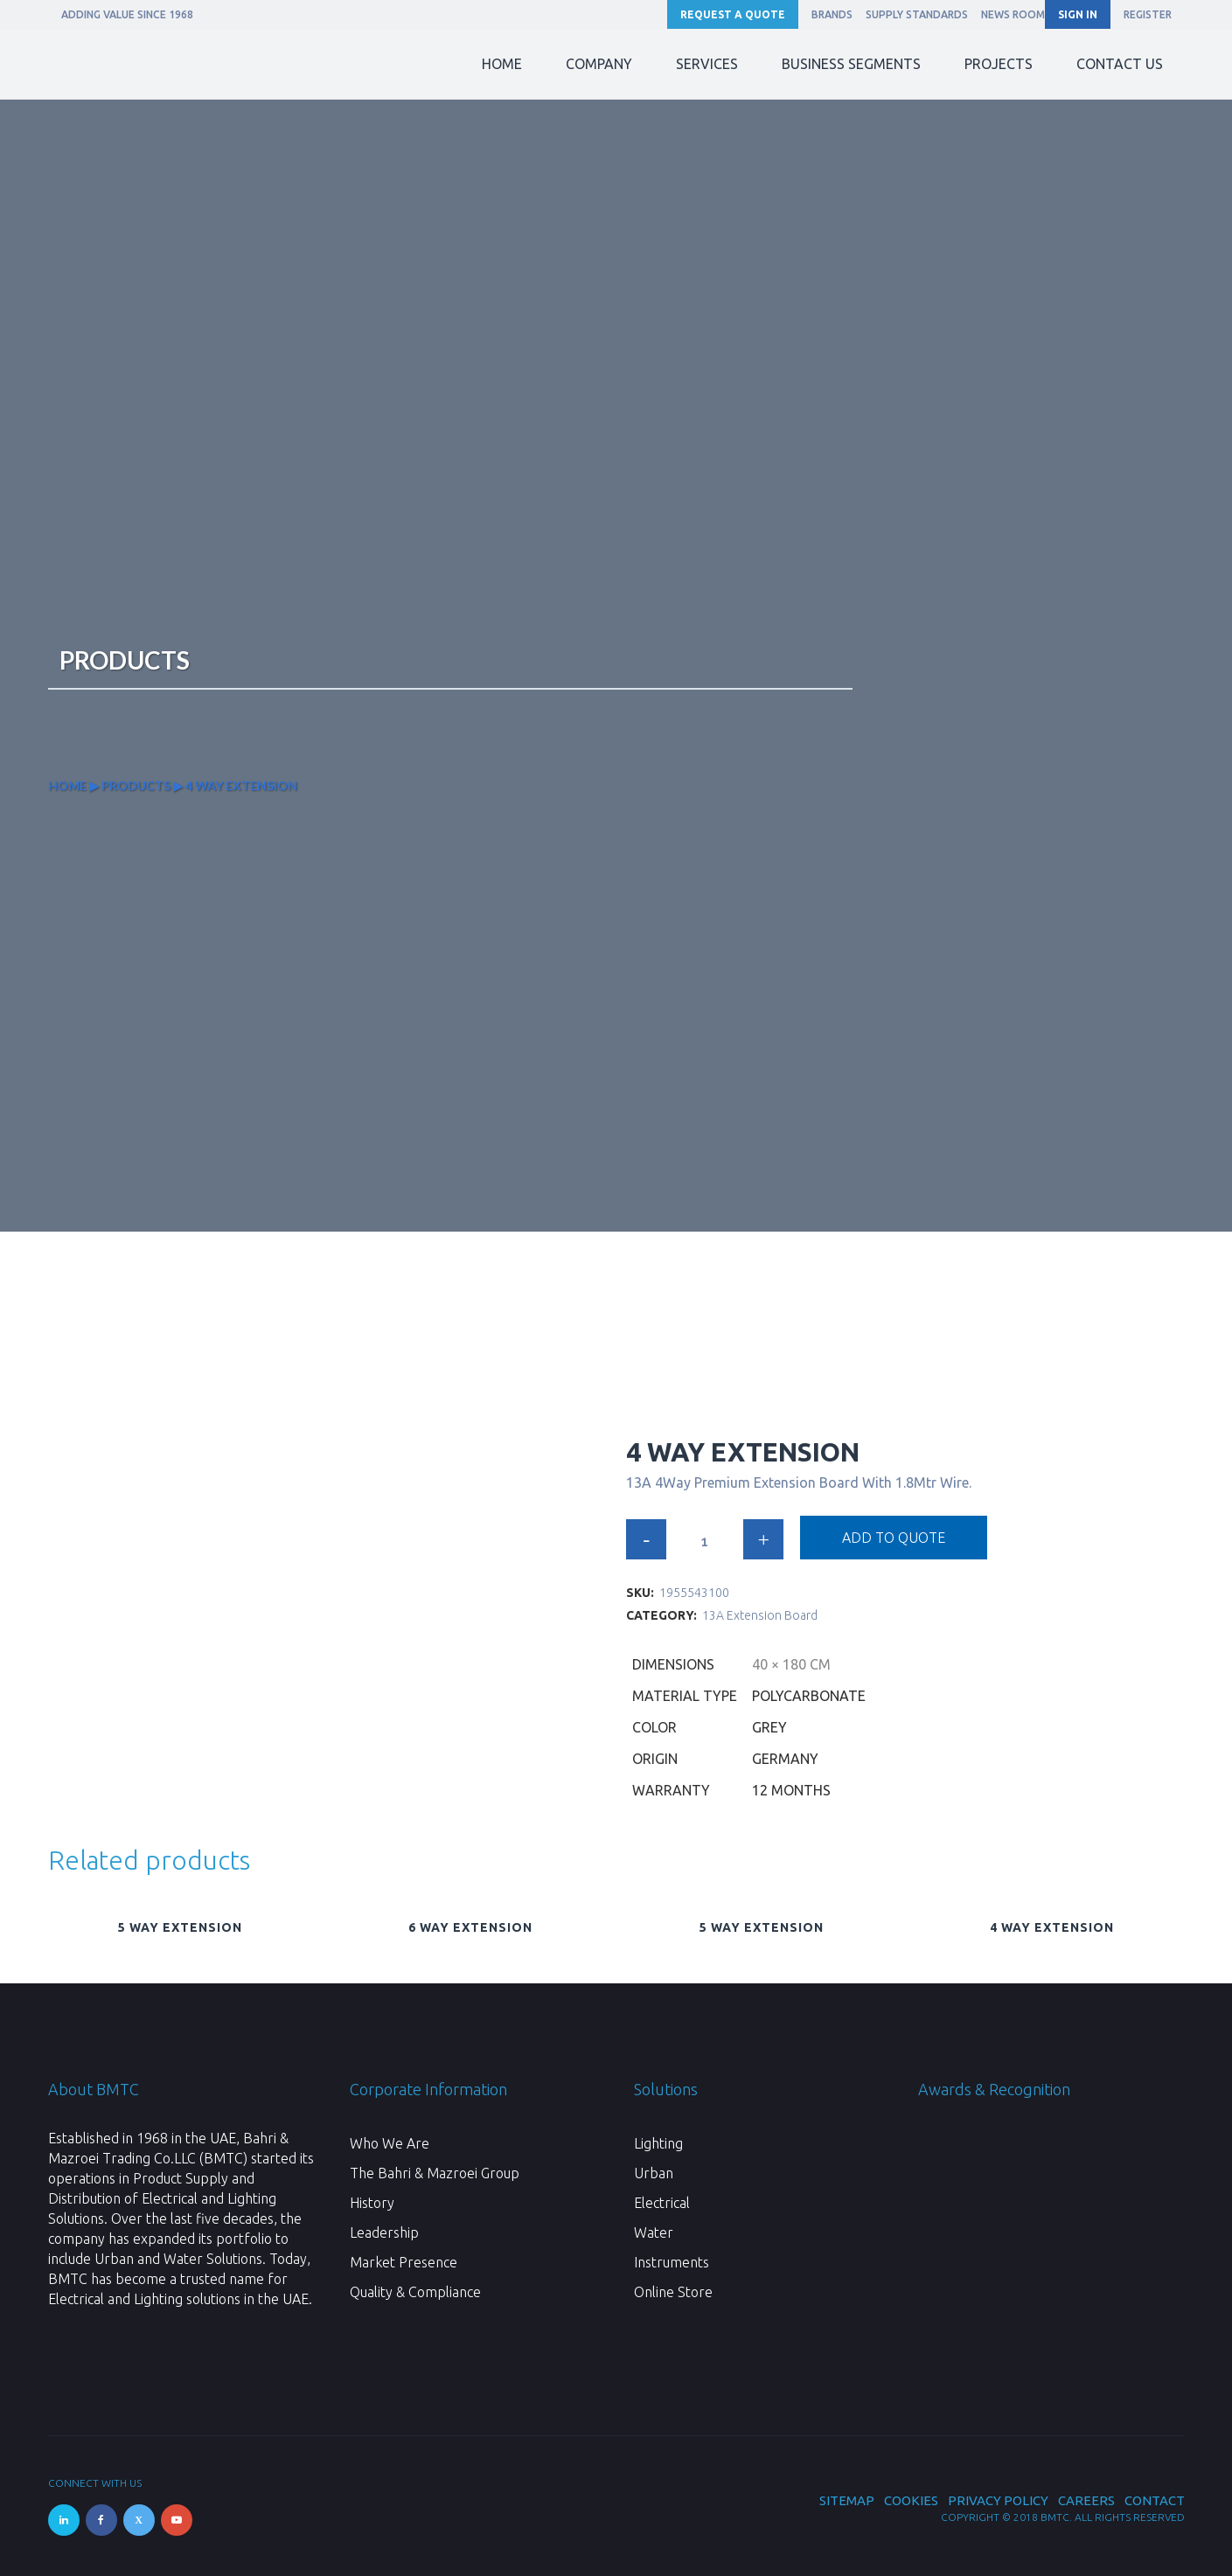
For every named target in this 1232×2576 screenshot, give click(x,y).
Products (136, 785)
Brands (832, 14)
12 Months (791, 1790)
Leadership (384, 2232)
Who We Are (389, 2143)
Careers (1086, 2500)
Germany (785, 1759)
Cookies (911, 2500)
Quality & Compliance (415, 2292)
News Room (1013, 14)
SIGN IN (1077, 14)
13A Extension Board (760, 1615)
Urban (653, 2173)
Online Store (673, 2292)
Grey (769, 1727)
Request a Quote (732, 14)
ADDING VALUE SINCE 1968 (127, 14)
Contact (1154, 2500)
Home (67, 785)
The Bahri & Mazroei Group (434, 2173)
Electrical (662, 2203)
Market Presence (403, 2262)
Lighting (658, 2143)
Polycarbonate (809, 1696)
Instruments (671, 2262)
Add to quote (893, 1537)
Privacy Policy (998, 2500)
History (372, 2203)
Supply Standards (917, 14)
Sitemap (846, 2500)
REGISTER (1148, 14)
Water (653, 2232)
